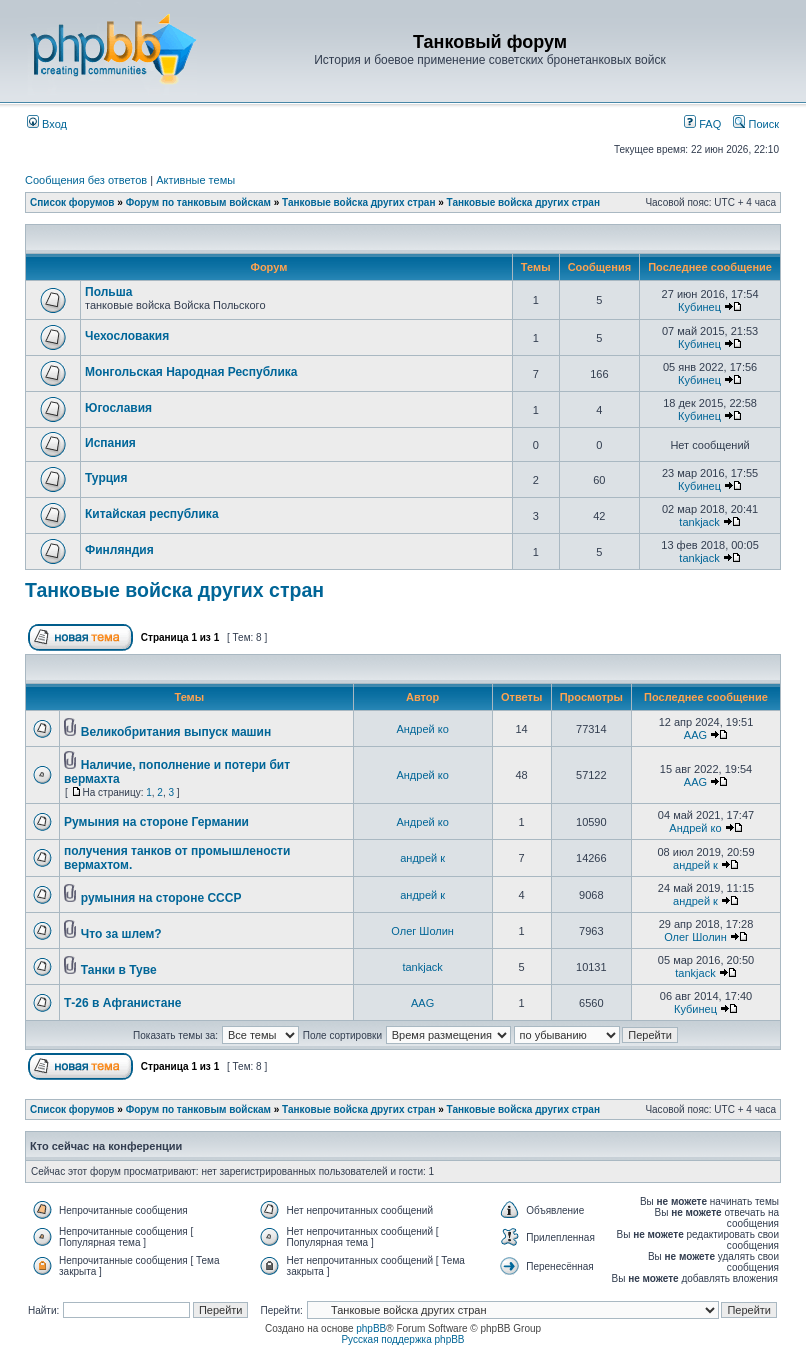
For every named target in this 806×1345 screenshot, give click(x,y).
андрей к (422, 858)
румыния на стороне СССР (161, 898)
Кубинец (699, 307)
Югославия (118, 408)
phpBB (371, 1328)
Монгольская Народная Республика (191, 372)
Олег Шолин (422, 931)
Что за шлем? (121, 934)
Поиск (756, 124)
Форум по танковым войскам (198, 202)
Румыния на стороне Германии (156, 822)
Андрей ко (422, 729)
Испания (110, 443)
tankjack (699, 522)
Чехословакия (127, 336)
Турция (106, 478)
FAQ (702, 124)
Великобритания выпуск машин (176, 732)
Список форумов (72, 202)
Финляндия (119, 550)
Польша (108, 292)
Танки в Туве (119, 970)
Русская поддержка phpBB (402, 1339)
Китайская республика (152, 514)
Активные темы (195, 180)
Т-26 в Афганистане (122, 1003)
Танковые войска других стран (358, 202)
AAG (695, 735)
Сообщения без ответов (86, 180)
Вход (47, 124)
